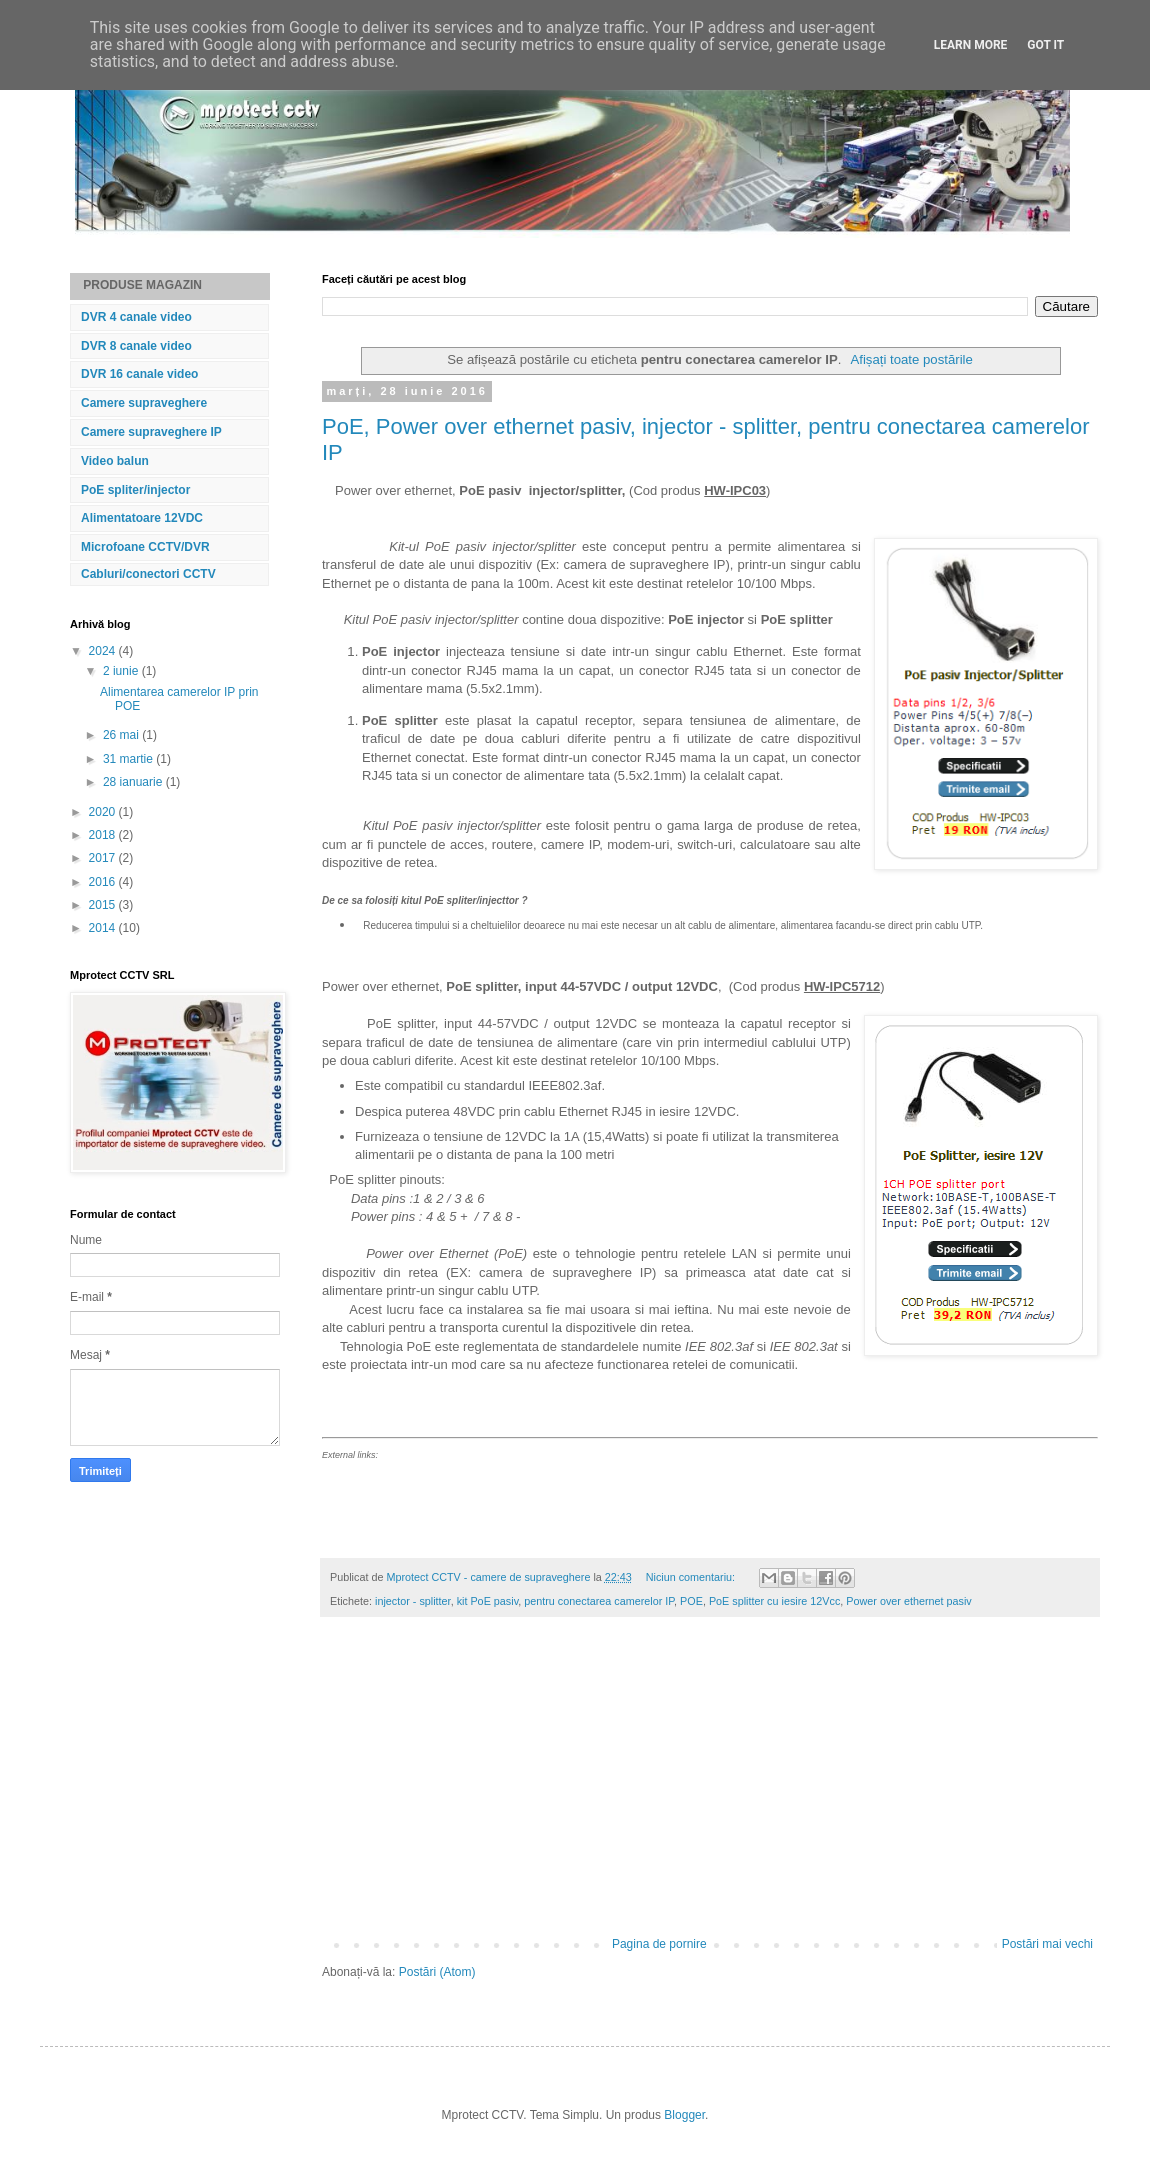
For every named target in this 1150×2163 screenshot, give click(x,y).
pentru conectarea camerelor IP (599, 1601)
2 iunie (122, 671)
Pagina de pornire (659, 1944)
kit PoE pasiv (488, 1601)
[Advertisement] (710, 1787)
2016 (104, 882)
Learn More (971, 45)
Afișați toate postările (911, 359)
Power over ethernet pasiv (908, 1601)
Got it (1045, 45)
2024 (104, 651)
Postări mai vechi (1047, 1944)
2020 (104, 812)
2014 (104, 928)
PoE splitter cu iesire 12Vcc (774, 1601)
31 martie (129, 759)
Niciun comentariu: (692, 1577)
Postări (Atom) (437, 1972)
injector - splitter (413, 1601)
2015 (104, 905)
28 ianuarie (134, 782)
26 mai (122, 735)
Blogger (684, 2115)
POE (691, 1601)
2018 (104, 835)
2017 (104, 858)
